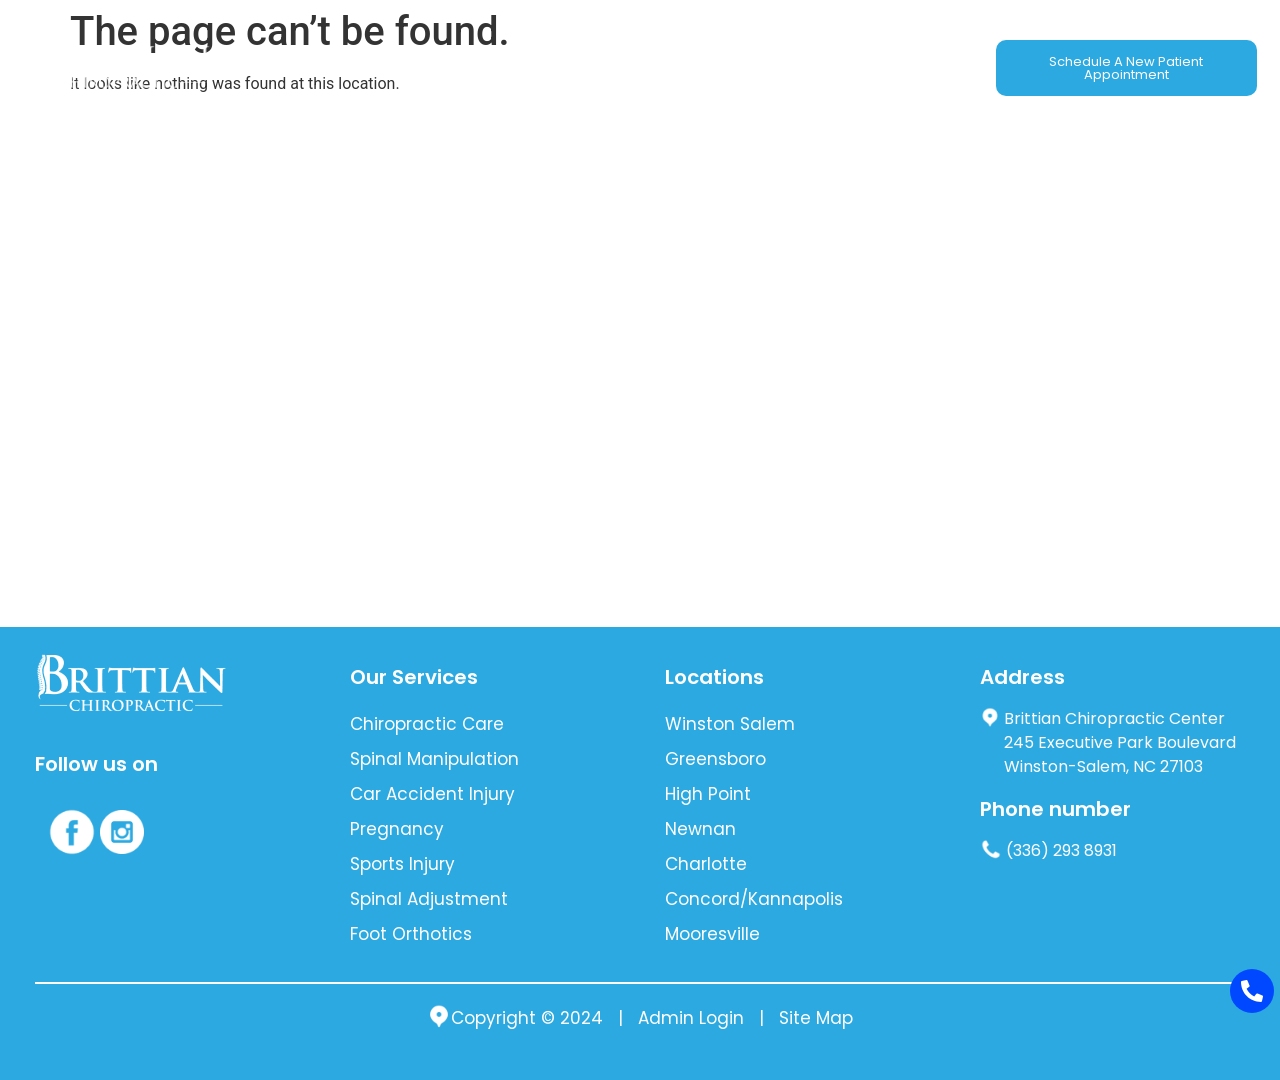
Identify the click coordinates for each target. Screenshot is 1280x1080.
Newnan (700, 829)
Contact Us (918, 67)
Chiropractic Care (427, 724)
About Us (276, 67)
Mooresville (712, 934)
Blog (741, 67)
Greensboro (715, 759)
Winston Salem (730, 724)
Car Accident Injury (432, 794)
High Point (708, 794)
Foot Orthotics (411, 934)
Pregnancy (397, 829)
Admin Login (691, 1019)
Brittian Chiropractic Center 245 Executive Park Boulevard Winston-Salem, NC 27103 (1108, 742)
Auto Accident (516, 67)
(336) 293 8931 (1048, 850)
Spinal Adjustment (429, 899)
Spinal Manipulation (434, 759)
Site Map (816, 1019)
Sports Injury (402, 864)
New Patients (648, 67)
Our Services (386, 67)
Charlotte (706, 864)
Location (816, 67)
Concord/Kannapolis (754, 899)
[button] (386, 68)
